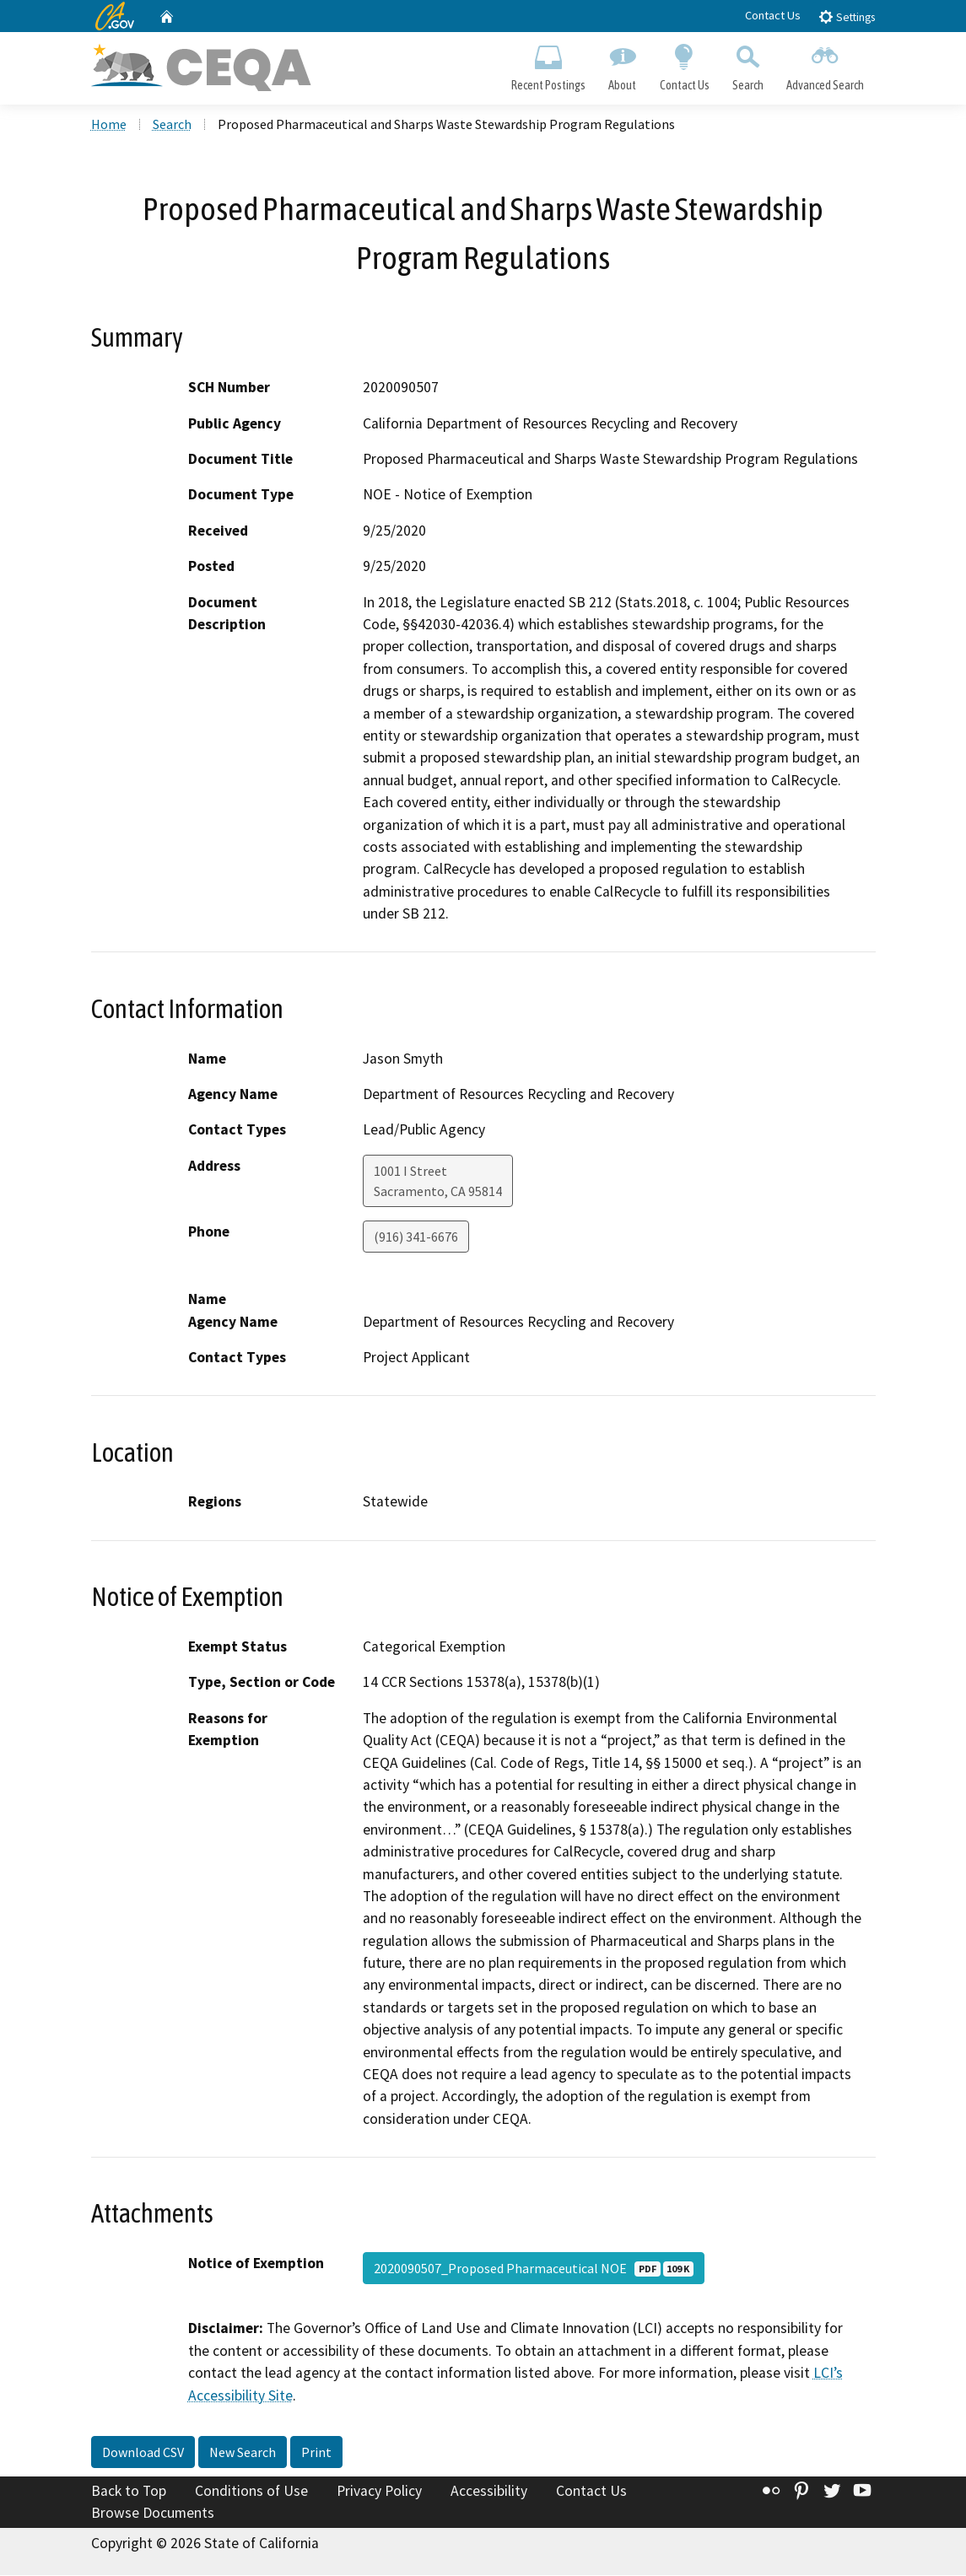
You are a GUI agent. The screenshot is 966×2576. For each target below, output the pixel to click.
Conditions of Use (251, 2492)
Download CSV (143, 2453)
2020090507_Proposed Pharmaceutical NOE (533, 2269)
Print (316, 2453)
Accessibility (489, 2492)
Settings (846, 16)
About (622, 64)
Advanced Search (824, 64)
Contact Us (773, 15)
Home (109, 125)
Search (747, 64)
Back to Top (128, 2492)
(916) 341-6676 (416, 1237)
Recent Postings (549, 64)
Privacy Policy (379, 2492)
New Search (242, 2453)
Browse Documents (152, 2513)
